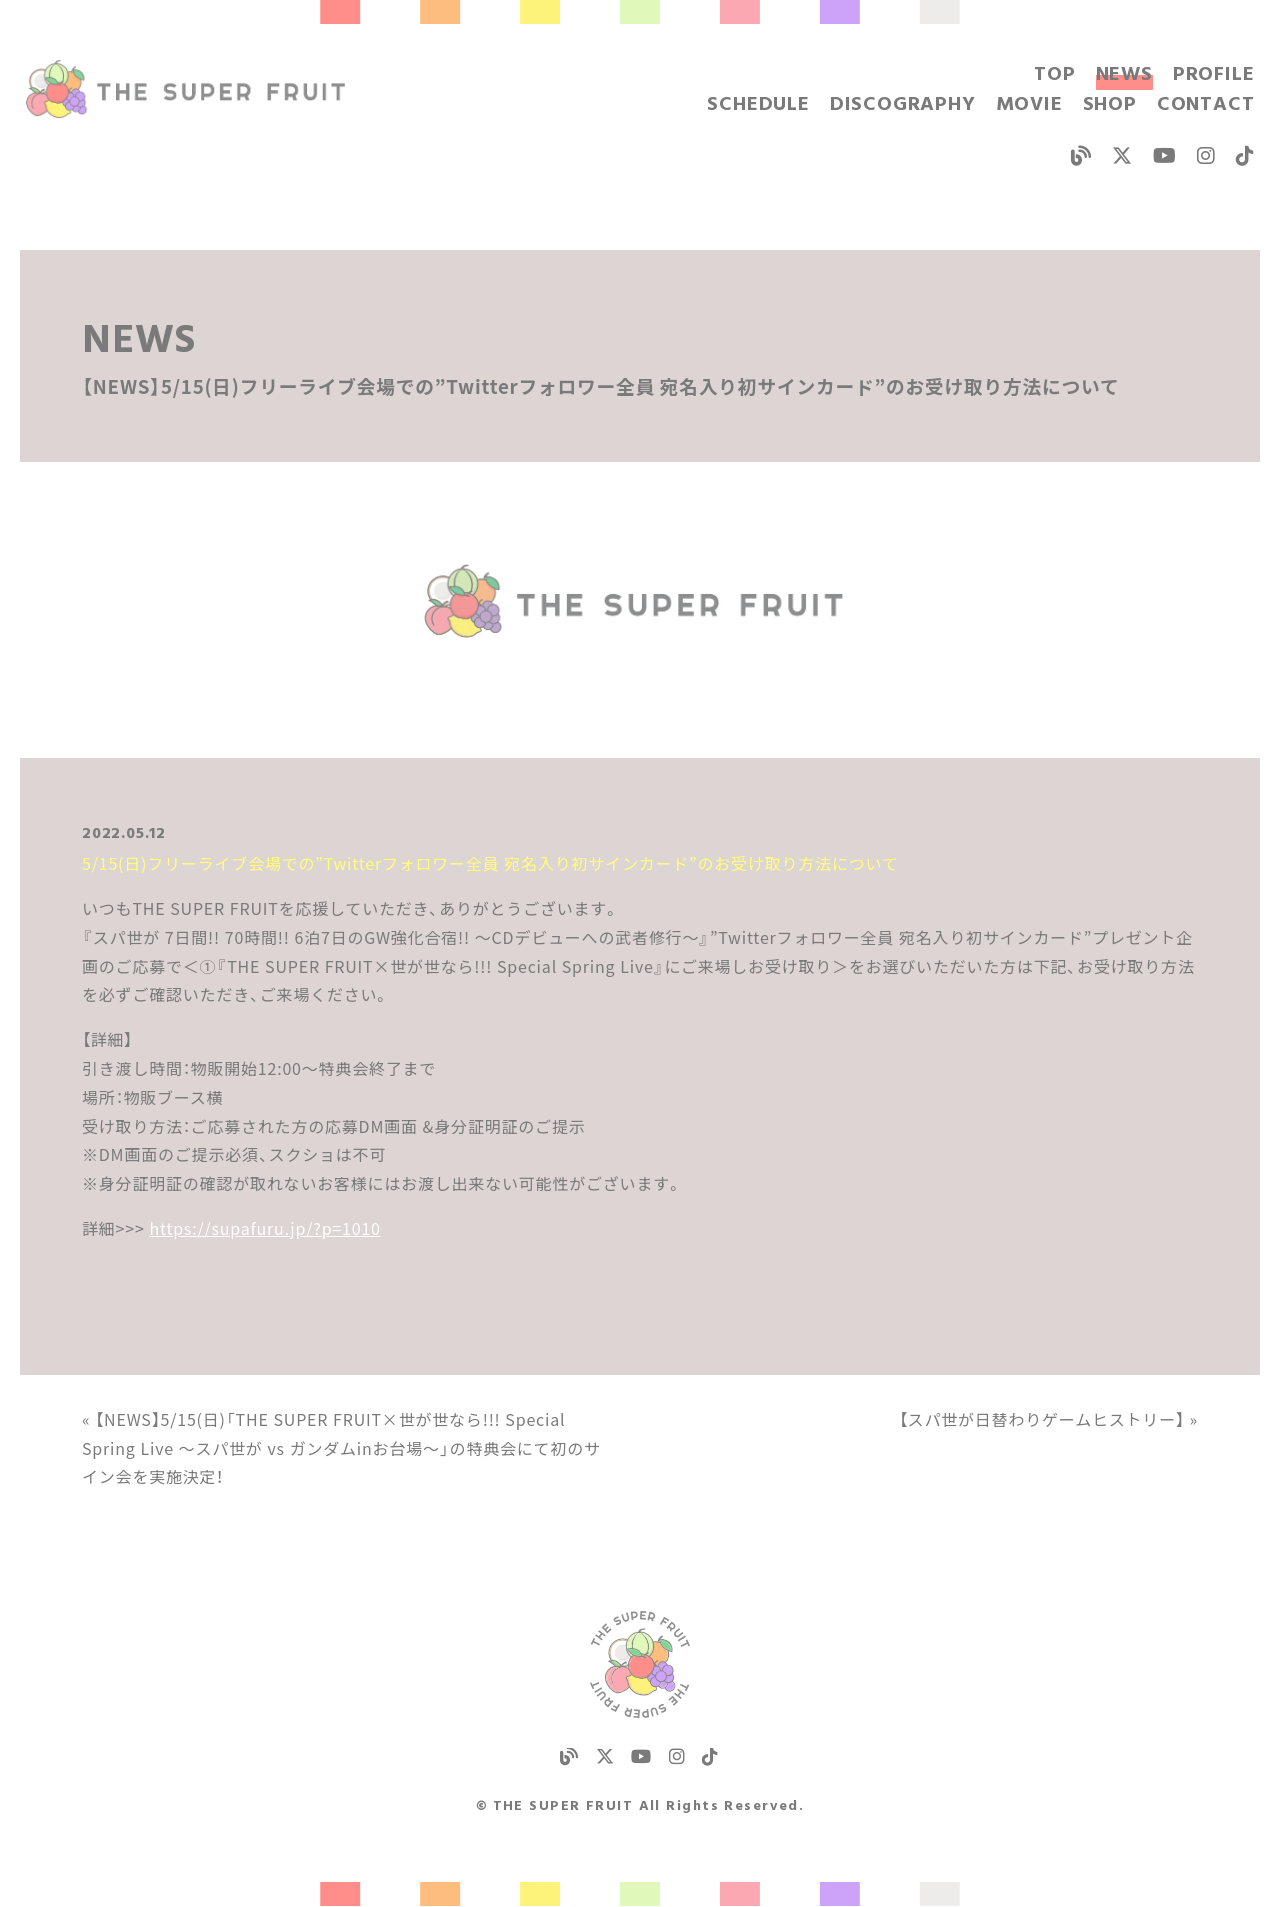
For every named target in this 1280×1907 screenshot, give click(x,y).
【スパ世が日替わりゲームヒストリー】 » (1048, 1419)
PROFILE (1214, 75)
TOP (1054, 75)
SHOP (1110, 105)
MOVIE (1029, 105)
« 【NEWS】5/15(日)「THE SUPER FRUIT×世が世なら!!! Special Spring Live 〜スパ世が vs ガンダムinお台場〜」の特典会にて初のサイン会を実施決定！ (341, 1448)
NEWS (1124, 75)
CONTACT (1206, 105)
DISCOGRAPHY (903, 105)
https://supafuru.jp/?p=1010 (264, 1228)
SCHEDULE (758, 105)
